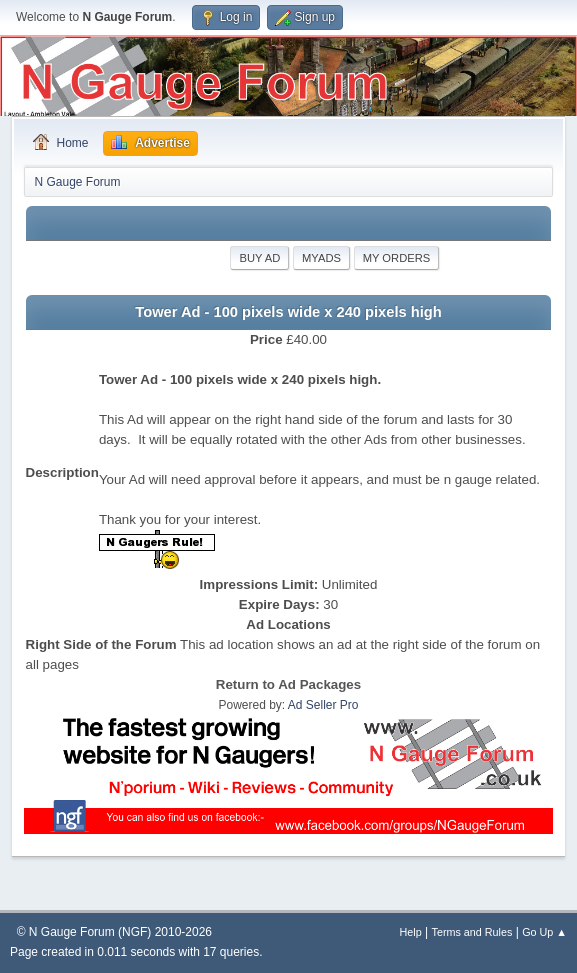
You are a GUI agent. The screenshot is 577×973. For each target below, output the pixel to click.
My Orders (397, 258)
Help (411, 932)
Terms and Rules (472, 932)
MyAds (321, 258)
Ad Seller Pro (323, 705)
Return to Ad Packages (288, 684)
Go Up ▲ (544, 932)
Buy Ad (259, 258)
